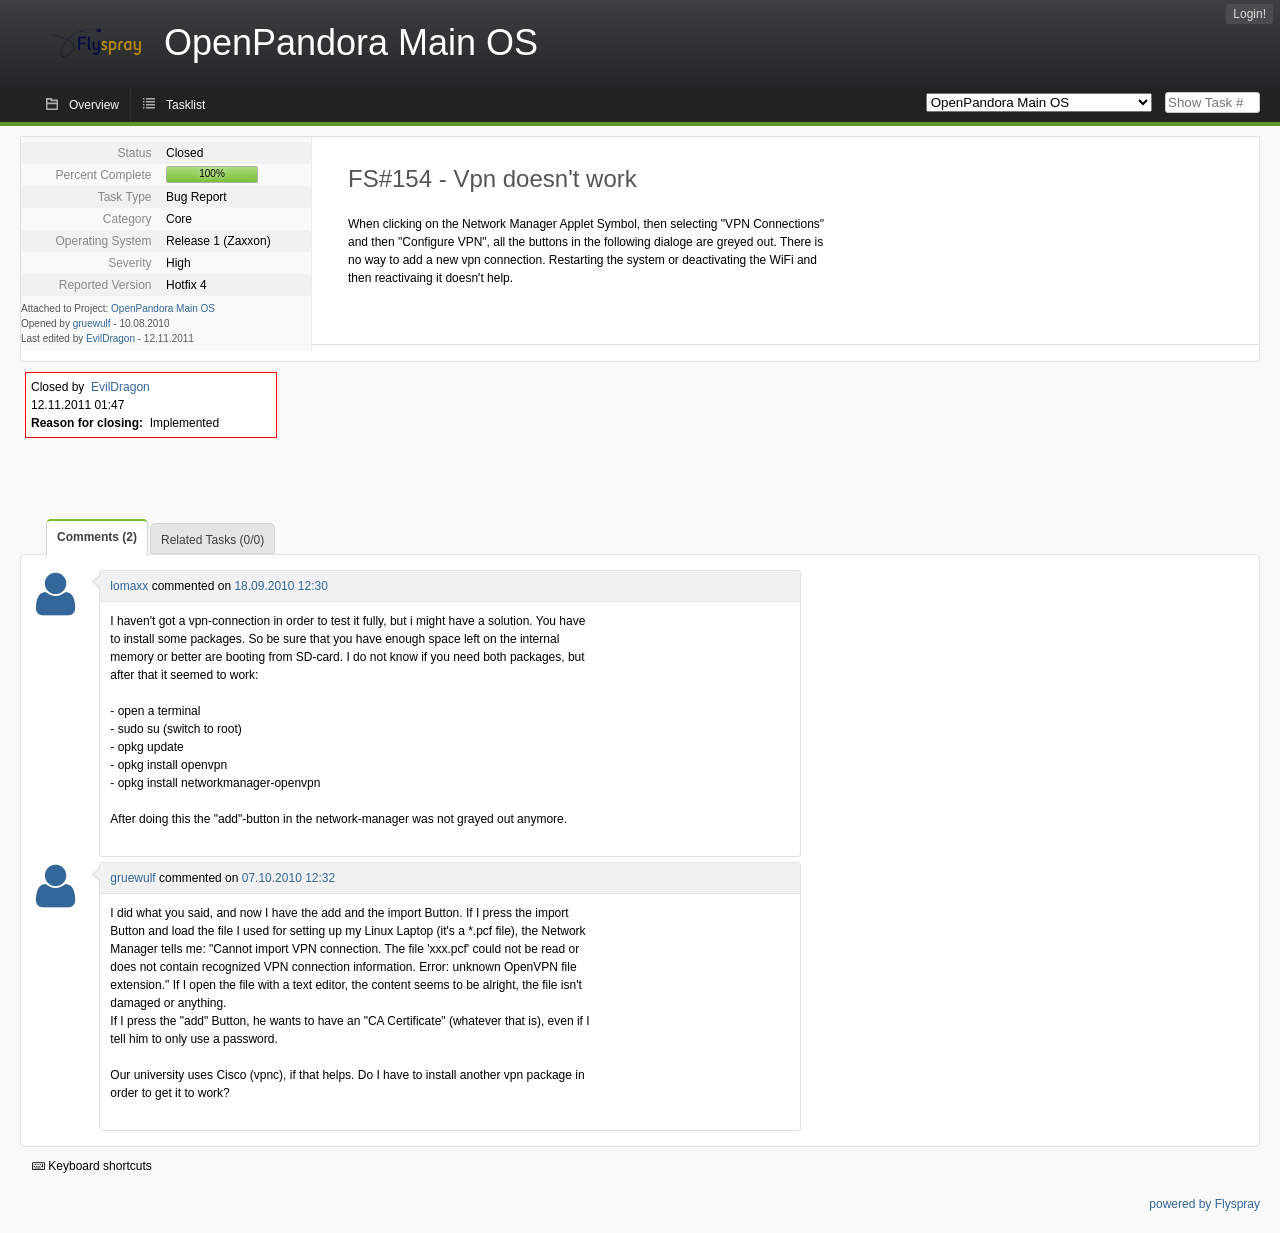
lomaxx (129, 586)
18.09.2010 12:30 (280, 586)
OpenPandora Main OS (163, 308)
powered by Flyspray (1204, 1204)
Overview (94, 105)
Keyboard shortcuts (92, 1166)
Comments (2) (97, 537)
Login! (1249, 14)
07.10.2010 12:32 (288, 878)
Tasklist (185, 105)
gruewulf (92, 323)
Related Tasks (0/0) (212, 540)
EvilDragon (110, 338)
